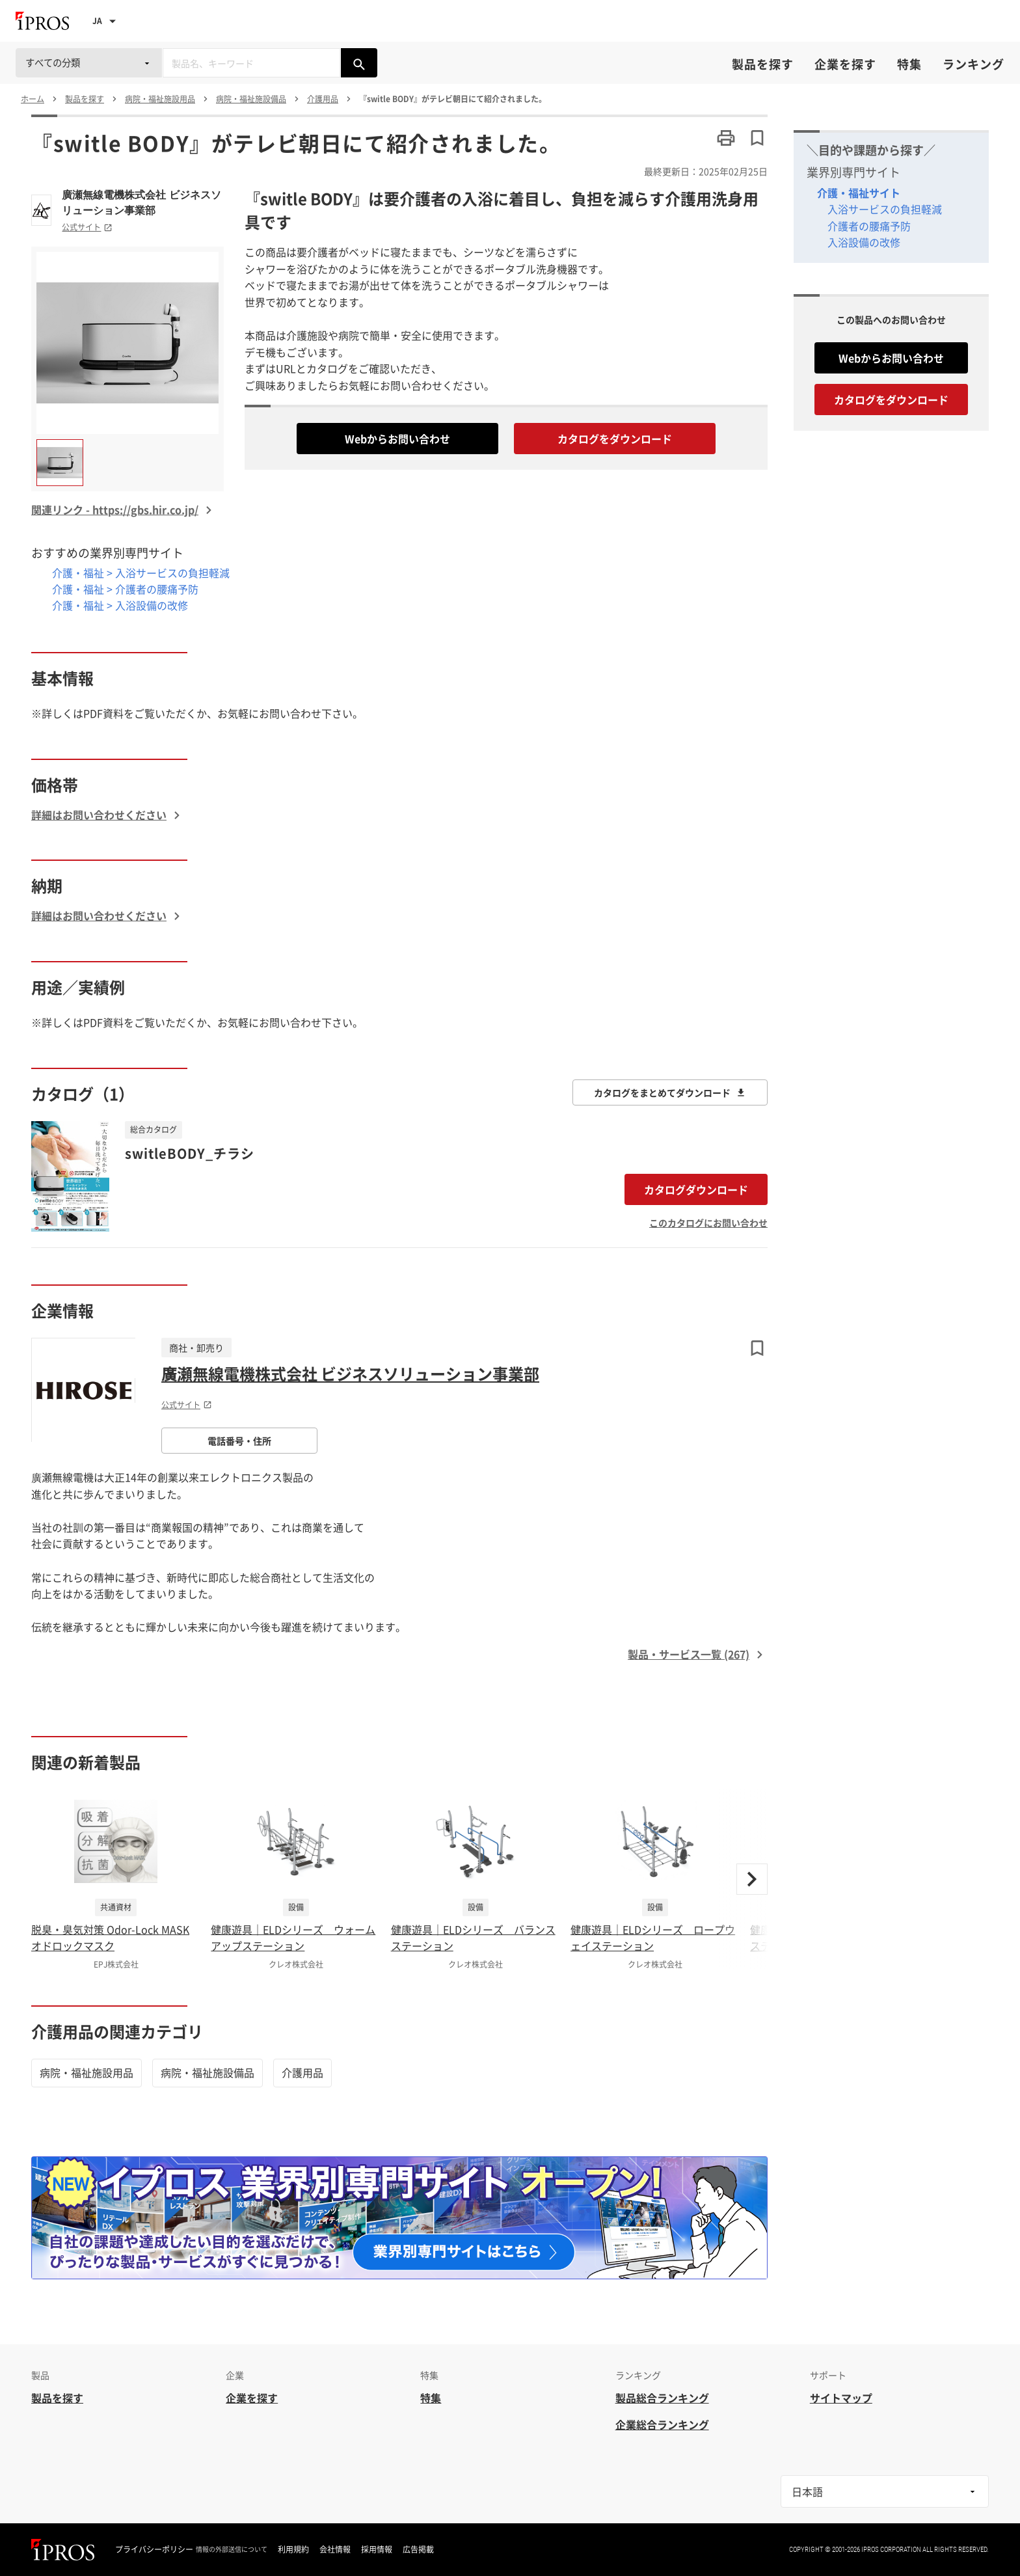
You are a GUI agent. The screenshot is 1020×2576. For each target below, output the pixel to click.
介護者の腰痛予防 (869, 226)
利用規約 (293, 2549)
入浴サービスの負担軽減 (884, 209)
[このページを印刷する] (726, 138)
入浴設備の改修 (863, 242)
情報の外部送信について (231, 2549)
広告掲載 (418, 2549)
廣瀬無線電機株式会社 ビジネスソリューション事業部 (141, 202)
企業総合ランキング (662, 2424)
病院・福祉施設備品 (207, 2072)
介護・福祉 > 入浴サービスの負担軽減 (141, 572)
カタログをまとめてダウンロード (670, 1092)
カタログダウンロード (696, 1189)
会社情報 (335, 2549)
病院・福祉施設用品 (86, 2072)
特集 (909, 64)
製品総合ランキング (662, 2398)
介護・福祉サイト (858, 192)
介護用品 (302, 2072)
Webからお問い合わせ (397, 438)
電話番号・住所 (239, 1440)
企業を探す (845, 64)
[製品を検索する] (359, 62)
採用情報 (376, 2549)
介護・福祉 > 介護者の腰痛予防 (125, 589)
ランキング (973, 64)
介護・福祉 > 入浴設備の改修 (120, 605)
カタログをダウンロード (614, 438)
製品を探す (763, 64)
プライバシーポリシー (154, 2549)
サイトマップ (841, 2398)
